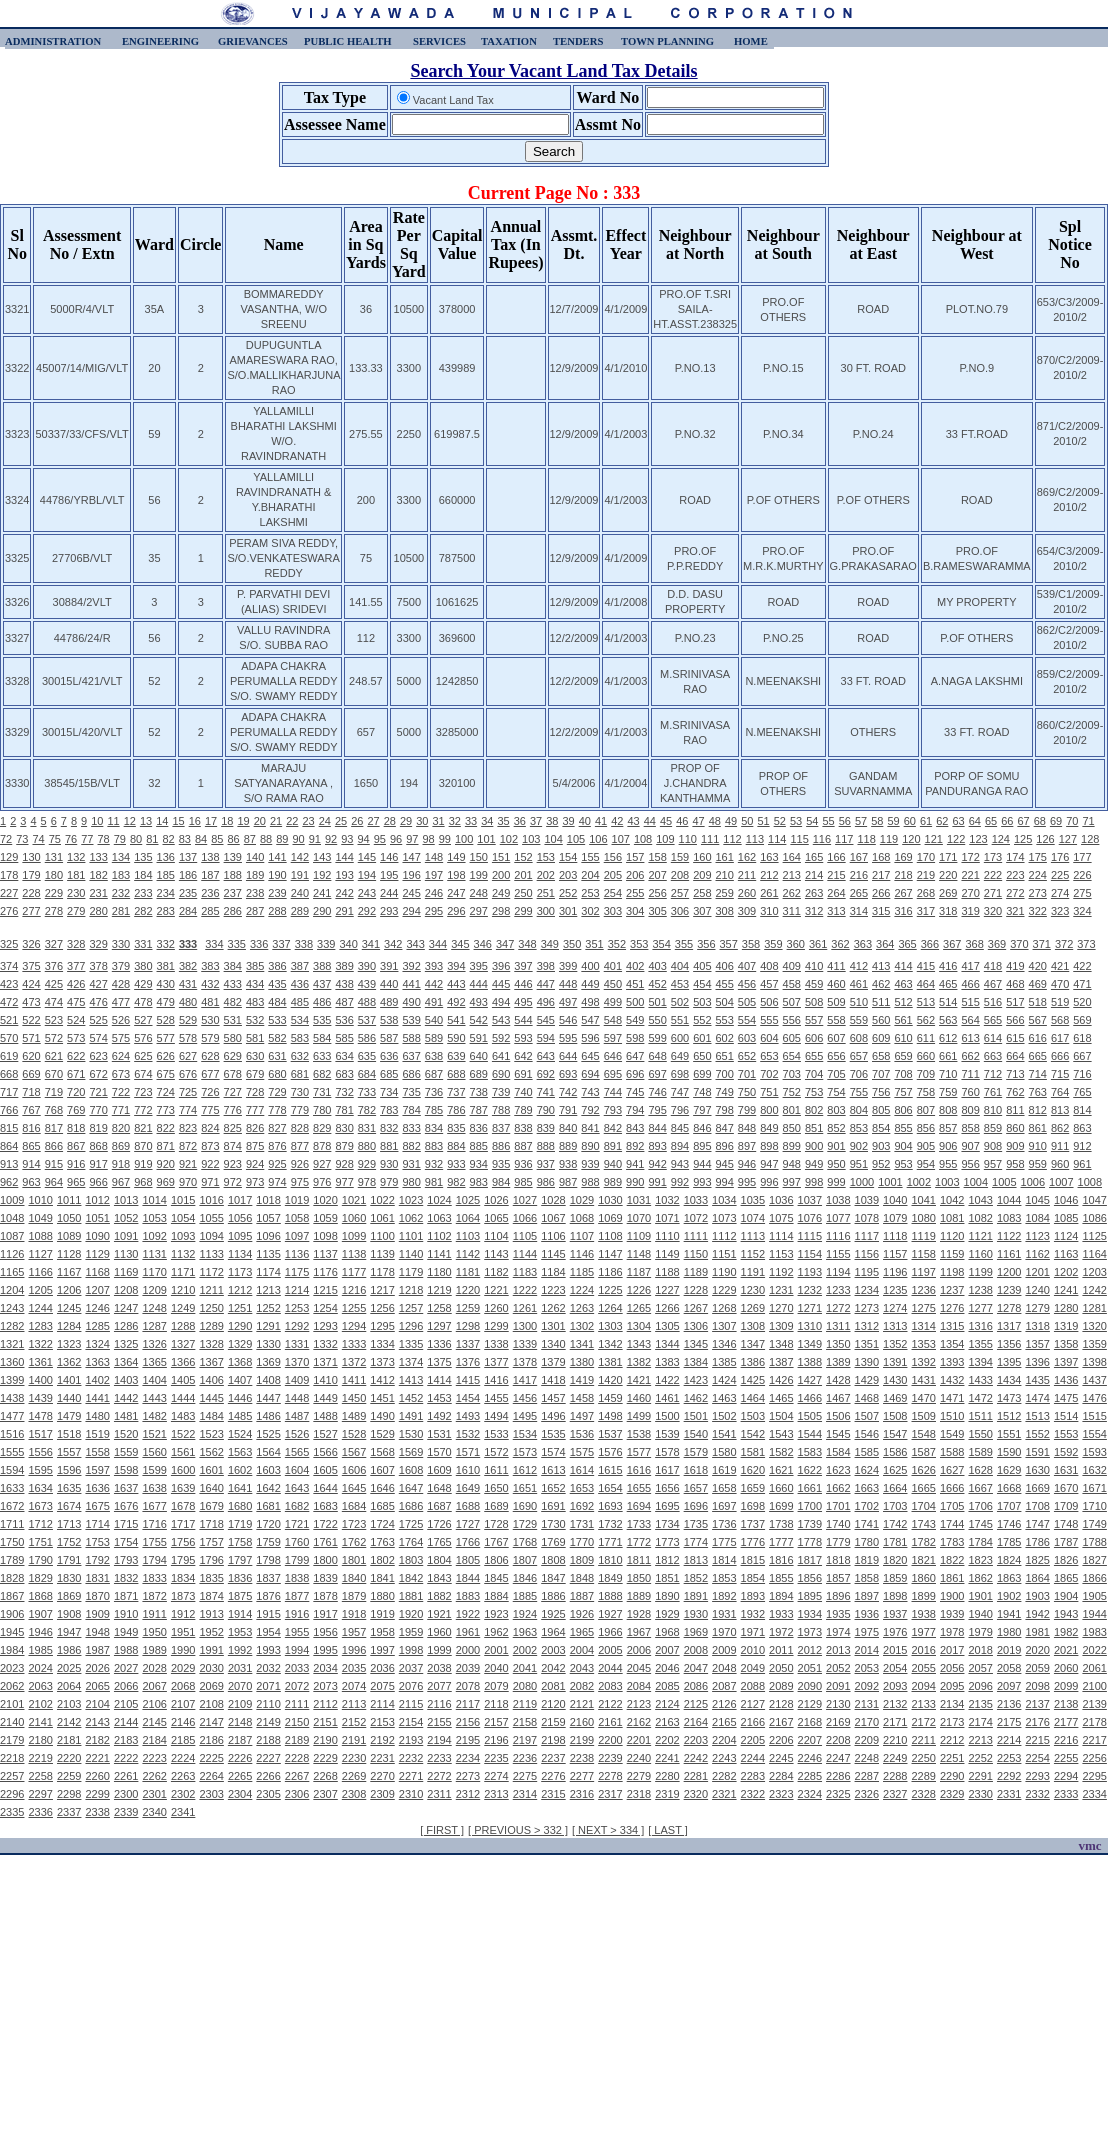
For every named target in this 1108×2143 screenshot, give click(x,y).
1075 (781, 1218)
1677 (154, 1506)
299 (523, 911)
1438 (12, 1398)
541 (456, 1020)
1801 (354, 1560)
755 (859, 1092)
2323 (781, 1794)
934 (479, 1164)
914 (31, 1164)
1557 (69, 1452)
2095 (952, 1686)
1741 (867, 1524)
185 (166, 875)
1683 (325, 1506)
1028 (553, 1200)
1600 (183, 1470)
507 (792, 1002)
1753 (97, 1542)
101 (486, 839)
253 (590, 893)
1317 (1009, 1326)
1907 (40, 1614)
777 (255, 1110)
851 (814, 1128)
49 (731, 821)
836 (479, 1128)
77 (87, 839)
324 (1082, 911)
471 (1082, 984)
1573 (525, 1452)
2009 (724, 1650)
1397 (1066, 1362)
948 (792, 1164)
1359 (1094, 1344)
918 (121, 1164)
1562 (211, 1452)
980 (411, 1182)
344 (438, 944)
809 (970, 1110)
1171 (183, 1272)
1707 (1009, 1506)
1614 (582, 1470)
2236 (525, 1758)
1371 (325, 1362)
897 (747, 1146)
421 (1060, 966)
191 (300, 875)
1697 (724, 1506)
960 (1060, 1164)
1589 (980, 1452)
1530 (411, 1434)
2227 (268, 1758)
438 (344, 984)
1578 (667, 1452)
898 (769, 1146)
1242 (1094, 1290)
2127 (753, 1704)
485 (300, 1002)
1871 (126, 1596)
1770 (582, 1542)
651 (725, 1056)
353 (639, 944)
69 (1056, 821)
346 (483, 944)
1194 (838, 1272)
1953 (240, 1632)
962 (9, 1182)
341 (371, 944)
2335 (12, 1812)
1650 (496, 1488)
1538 (639, 1434)
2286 (838, 1776)
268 (926, 893)
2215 (1037, 1740)
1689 (496, 1506)
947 (769, 1164)
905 (926, 1146)
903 (881, 1146)
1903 (1037, 1596)
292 (367, 911)
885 (479, 1146)
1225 (610, 1290)
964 (54, 1182)
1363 (97, 1362)
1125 (1094, 1236)
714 (1038, 1074)
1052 (126, 1218)
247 (456, 893)
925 (277, 1164)
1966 (610, 1632)
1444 (183, 1398)
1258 (439, 1308)
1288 (183, 1326)
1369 (268, 1362)
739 (501, 1092)
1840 (354, 1578)
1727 (468, 1524)
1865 (1066, 1578)
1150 (696, 1254)
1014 (154, 1200)
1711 (12, 1524)
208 (680, 875)
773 (166, 1110)
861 (1038, 1128)
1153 (781, 1254)
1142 (468, 1254)
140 (255, 857)
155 (590, 857)
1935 (838, 1614)
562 (926, 1020)
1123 (1037, 1236)
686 (411, 1074)
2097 (1009, 1686)
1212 (240, 1290)
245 (411, 893)
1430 (895, 1380)
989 (613, 1182)
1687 (439, 1506)
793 (613, 1110)
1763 (382, 1542)
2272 (439, 1776)
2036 (382, 1668)
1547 (895, 1434)
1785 (1009, 1542)
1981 (1037, 1632)
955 (948, 1164)
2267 (297, 1776)
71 (1088, 821)
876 (277, 1146)
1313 (895, 1326)
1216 (354, 1290)
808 (948, 1110)
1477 (12, 1416)
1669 (1037, 1488)
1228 (696, 1290)
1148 (639, 1254)
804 (859, 1110)
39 (568, 821)
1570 (439, 1452)
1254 (325, 1308)
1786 (1037, 1542)
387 (300, 966)
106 (598, 839)
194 (367, 875)
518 (1038, 1002)
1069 (610, 1218)
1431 (924, 1380)
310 (769, 911)
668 (9, 1074)
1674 (69, 1506)
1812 (667, 1560)
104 (553, 839)
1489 (354, 1416)
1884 (496, 1596)
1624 (867, 1470)
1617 (667, 1470)
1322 (40, 1344)
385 (255, 966)
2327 (895, 1794)
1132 (183, 1254)
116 (822, 839)
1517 (40, 1434)
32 (455, 821)
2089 (781, 1686)
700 (725, 1074)
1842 (411, 1578)
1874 (211, 1596)
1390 (867, 1362)
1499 (639, 1416)
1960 (439, 1632)
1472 (980, 1398)
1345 (696, 1344)
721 (98, 1092)
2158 (525, 1722)
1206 (69, 1290)
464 (926, 984)
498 (590, 1002)
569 (1082, 1020)
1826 (1066, 1560)
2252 (980, 1758)
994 (725, 1182)
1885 (525, 1596)
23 (308, 821)
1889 (639, 1596)
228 (31, 893)
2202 (667, 1740)
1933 (781, 1614)
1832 (126, 1578)
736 (434, 1092)
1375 (439, 1362)
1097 (297, 1236)
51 (763, 821)
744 (613, 1092)
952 (881, 1164)
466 (970, 984)
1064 (468, 1218)
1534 (525, 1434)
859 (993, 1128)
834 (434, 1128)
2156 (468, 1722)
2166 (753, 1722)
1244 (40, 1308)
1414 (439, 1380)
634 (344, 1056)
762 (1015, 1092)
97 (412, 839)
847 (725, 1128)
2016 (924, 1650)
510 (859, 1002)
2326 (867, 1794)
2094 (924, 1686)
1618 (696, 1470)
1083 (1009, 1218)
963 (31, 1182)
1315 (952, 1326)
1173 (240, 1272)
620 (31, 1056)
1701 (838, 1506)
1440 (69, 1398)
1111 (696, 1236)
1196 (895, 1272)
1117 (867, 1236)
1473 (1009, 1398)
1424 (724, 1380)
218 (903, 875)
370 (1019, 944)
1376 (468, 1362)
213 (792, 875)
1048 (12, 1218)
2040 (496, 1668)
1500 (667, 1416)
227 (9, 893)
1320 (1094, 1326)
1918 (354, 1614)
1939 (952, 1614)
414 (903, 966)
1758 (240, 1542)
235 (188, 893)
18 (227, 821)
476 (98, 1002)
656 (836, 1056)
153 (546, 857)
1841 (382, 1578)
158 (657, 857)
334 (214, 944)
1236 (924, 1290)
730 (300, 1092)
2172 (924, 1722)
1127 (40, 1254)
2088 (753, 1686)
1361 (40, 1362)
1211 (211, 1290)
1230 (753, 1290)
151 (501, 857)
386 (277, 966)
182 (98, 875)
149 (456, 857)
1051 (97, 1218)
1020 (325, 1200)
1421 (639, 1380)
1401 (69, 1380)
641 (501, 1056)
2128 (781, 1704)
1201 (1037, 1272)
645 (590, 1056)
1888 (610, 1596)
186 (188, 875)
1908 (69, 1614)
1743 (924, 1524)
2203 (696, 1740)
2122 (610, 1704)
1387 (781, 1362)
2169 (838, 1722)
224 (1038, 875)
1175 (297, 1272)
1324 (97, 1344)
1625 (895, 1470)
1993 (268, 1650)
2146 (183, 1722)
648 (657, 1056)
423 (9, 984)
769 (76, 1110)
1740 (838, 1524)
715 (1060, 1074)
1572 (496, 1452)
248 (479, 893)
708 (903, 1074)
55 (828, 821)
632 (300, 1056)
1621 (781, 1470)
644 (568, 1056)
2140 (12, 1722)
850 (792, 1128)
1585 (867, 1452)
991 (657, 1182)
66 (1007, 821)
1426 (781, 1380)
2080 (525, 1686)
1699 (781, 1506)
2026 (97, 1668)
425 (54, 984)
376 (54, 966)
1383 (667, 1362)
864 (9, 1146)
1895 (810, 1596)
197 (434, 875)
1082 (980, 1218)
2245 (781, 1758)
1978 (952, 1632)
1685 (382, 1506)
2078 (468, 1686)
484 (277, 1002)
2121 (582, 1704)
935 (501, 1164)
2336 (40, 1812)
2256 (1094, 1758)
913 (9, 1164)
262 (792, 893)
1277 (980, 1308)
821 (143, 1128)
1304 (639, 1326)
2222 (126, 1758)
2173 (952, 1722)
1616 (639, 1470)
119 (889, 839)
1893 (753, 1596)
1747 (1037, 1524)
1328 (211, 1344)
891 (613, 1146)
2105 (126, 1704)
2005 (610, 1650)
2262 (154, 1776)
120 (911, 839)
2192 (382, 1740)
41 (601, 821)
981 (434, 1182)
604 (769, 1038)
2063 (40, 1686)
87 (250, 839)
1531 (439, 1434)
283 (166, 911)
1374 (411, 1362)
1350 (838, 1344)
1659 (753, 1488)
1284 (69, 1326)
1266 (667, 1308)
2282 (724, 1776)
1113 (753, 1236)
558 (836, 1020)
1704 (924, 1506)
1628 (980, 1470)
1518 (69, 1434)
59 (893, 821)
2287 (867, 1776)
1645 (354, 1488)
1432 (952, 1380)
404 (680, 966)
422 (1082, 966)
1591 (1037, 1452)
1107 (582, 1236)
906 (948, 1146)
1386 (753, 1362)
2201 (639, 1740)
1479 (69, 1416)
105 (576, 839)
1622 (810, 1470)
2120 (553, 1704)
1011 (69, 1200)
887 (523, 1146)
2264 (211, 1776)
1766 (468, 1542)
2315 (553, 1794)
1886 (553, 1596)
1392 (924, 1362)
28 (390, 821)
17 (211, 821)
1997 (382, 1650)
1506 (838, 1416)
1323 (69, 1344)
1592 (1066, 1452)
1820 (895, 1560)
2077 (439, 1686)
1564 (268, 1452)
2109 (240, 1704)
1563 (240, 1452)
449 (590, 984)
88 (266, 839)
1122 (1009, 1236)
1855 (781, 1578)
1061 (382, 1218)
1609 (439, 1470)
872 (188, 1146)
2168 (810, 1722)
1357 (1037, 1344)
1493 (468, 1416)
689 (479, 1074)
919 (143, 1164)
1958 (382, 1632)
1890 (667, 1596)
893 (657, 1146)
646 (613, 1056)
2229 (325, 1758)
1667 (980, 1488)
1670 (1066, 1488)
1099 (354, 1236)
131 (54, 857)
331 (143, 944)
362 (840, 944)
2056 (952, 1668)
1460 (639, 1398)
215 (836, 875)
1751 (40, 1542)
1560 (154, 1452)
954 (926, 1164)
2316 (582, 1794)
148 (434, 857)
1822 (952, 1560)
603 (747, 1038)
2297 (40, 1794)
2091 (838, 1686)
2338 (97, 1812)
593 (523, 1038)
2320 (696, 1794)
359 (773, 944)
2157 (496, 1722)
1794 (154, 1560)
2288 (895, 1776)
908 (993, 1146)
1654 (610, 1488)
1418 (553, 1380)
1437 (1094, 1380)
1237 (952, 1290)
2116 (439, 1704)
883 (434, 1146)
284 (188, 911)
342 (393, 944)
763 (1038, 1092)
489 (389, 1002)
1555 (12, 1452)
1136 (297, 1254)
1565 (297, 1452)
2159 (553, 1722)
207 (657, 875)
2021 (1066, 1650)
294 (411, 911)
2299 (97, 1794)
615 (1015, 1038)
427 (98, 984)
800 (769, 1110)
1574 (553, 1452)
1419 (582, 1380)
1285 (97, 1326)
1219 (439, 1290)
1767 (496, 1542)
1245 (69, 1308)
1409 (297, 1380)
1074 (753, 1218)
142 (300, 857)
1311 (838, 1326)
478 (143, 1002)
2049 (753, 1668)
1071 (667, 1218)
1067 (553, 1218)
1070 (639, 1218)
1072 (696, 1218)
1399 (12, 1380)
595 (568, 1038)
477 (121, 1002)
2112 (325, 1704)
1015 (183, 1200)
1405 (183, 1380)
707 (881, 1074)
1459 (610, 1398)
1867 (12, 1596)
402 (635, 966)
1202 (1066, 1272)
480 (188, 1002)
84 (201, 839)
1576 (610, 1452)
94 (364, 839)
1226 (639, 1290)
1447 (268, 1398)
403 (657, 966)
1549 (952, 1434)
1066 (525, 1218)
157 (635, 857)
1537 (610, 1434)
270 (970, 893)
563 (948, 1020)
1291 (268, 1326)
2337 (69, 1812)
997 (792, 1182)
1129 (97, 1254)
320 (993, 911)
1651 (525, 1488)
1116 (838, 1236)
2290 (952, 1776)
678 (233, 1074)
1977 (924, 1632)
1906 (12, 1614)
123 (978, 839)
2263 (183, 1776)
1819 (867, 1560)
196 (411, 875)
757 (903, 1092)
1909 (97, 1614)
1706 (980, 1506)
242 (344, 893)
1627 (952, 1470)
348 (527, 944)
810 (993, 1110)
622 (76, 1056)
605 (792, 1038)
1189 (696, 1272)
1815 (753, 1560)
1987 (97, 1650)
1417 (525, 1380)
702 (769, 1074)
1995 (325, 1650)
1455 (496, 1398)
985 (523, 1182)
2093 (895, 1686)
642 (523, 1056)
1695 (667, 1506)
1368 (240, 1362)
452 (657, 984)
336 (259, 944)
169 (903, 857)
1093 (183, 1236)
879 (344, 1146)
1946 (40, 1632)
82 (169, 839)
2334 (1094, 1794)
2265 (240, 1776)
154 (568, 857)
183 (121, 875)
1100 (382, 1236)
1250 (211, 1308)
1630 (1037, 1470)
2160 (582, 1722)
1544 (810, 1434)
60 (910, 821)
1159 (952, 1254)
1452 (411, 1398)
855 (903, 1128)
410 (814, 966)
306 (680, 911)
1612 (525, 1470)
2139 (1094, 1704)
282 (143, 911)
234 (166, 893)
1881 (411, 1596)
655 (814, 1056)
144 (344, 857)
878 (322, 1146)
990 (635, 1182)
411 (836, 966)
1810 (610, 1560)
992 (680, 1182)
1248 (154, 1308)
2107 (183, 1704)
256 (657, 893)
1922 (468, 1614)
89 (282, 839)
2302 (183, 1794)
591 (479, 1038)
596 (590, 1038)
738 (479, 1092)
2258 (40, 1776)
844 (657, 1128)
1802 (382, 1560)
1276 (952, 1308)
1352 (895, 1344)
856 (926, 1128)
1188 (667, 1272)
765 (1082, 1092)
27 (373, 821)
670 (54, 1074)
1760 (297, 1542)
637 (411, 1056)
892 (635, 1146)
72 (6, 839)
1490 (382, 1416)
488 (367, 1002)
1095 (240, 1236)
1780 (867, 1542)
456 (747, 984)
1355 (980, 1344)
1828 (12, 1578)
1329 (240, 1344)
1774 (696, 1542)
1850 (639, 1578)
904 (903, 1146)
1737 (753, 1524)
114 (777, 839)
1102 (439, 1236)
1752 (69, 1542)
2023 (12, 1668)
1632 (1094, 1470)
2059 (1037, 1668)
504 (725, 1002)
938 (568, 1164)
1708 (1037, 1506)
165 (814, 857)
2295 (1094, 1776)
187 (210, 875)
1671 (1094, 1488)
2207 (810, 1740)
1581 (753, 1452)
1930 (696, 1614)
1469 (895, 1398)
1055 (211, 1218)
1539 (667, 1434)
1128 (69, 1254)
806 (903, 1110)
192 (322, 875)
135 (143, 857)
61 (926, 821)
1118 (895, 1236)
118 (866, 839)
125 (1023, 839)
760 (970, 1092)
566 (1015, 1020)
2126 (724, 1704)
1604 (297, 1470)
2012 (810, 1650)
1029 (582, 1200)
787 (479, 1110)
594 (546, 1038)
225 (1060, 875)
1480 (97, 1416)
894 (680, 1146)
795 (657, 1110)
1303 (610, 1326)
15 (178, 821)
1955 (297, 1632)
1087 (12, 1236)
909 (1015, 1146)
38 (552, 821)
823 (188, 1128)
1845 (496, 1578)
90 (299, 839)
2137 (1037, 1704)
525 (98, 1020)
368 (974, 944)
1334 (382, 1344)
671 (76, 1074)
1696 (696, 1506)
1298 (468, 1326)
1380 (582, 1362)
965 (76, 1182)
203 (568, 875)
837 (501, 1128)
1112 (724, 1236)
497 (568, 1002)
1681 (268, 1506)
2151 (325, 1722)
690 (501, 1074)
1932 (753, 1614)
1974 (838, 1632)
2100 (1094, 1686)
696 (635, 1074)
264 (836, 893)
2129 (810, 1704)
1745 (980, 1524)
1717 (183, 1524)
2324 (810, 1794)
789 (523, 1110)
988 (590, 1182)
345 (460, 944)
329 (98, 944)
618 (1082, 1038)
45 (666, 821)
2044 (610, 1668)
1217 (382, 1290)
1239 (1009, 1290)
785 (434, 1110)
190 (277, 875)
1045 (1037, 1200)
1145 (553, 1254)
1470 (924, 1398)
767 (31, 1110)
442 (434, 984)
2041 (525, 1668)
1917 (325, 1614)
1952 (211, 1632)
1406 (211, 1380)
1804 (439, 1560)
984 (501, 1182)
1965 (582, 1632)
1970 (724, 1632)
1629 (1009, 1470)
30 (422, 821)
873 (210, 1146)
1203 (1094, 1272)
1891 (696, 1596)
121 (934, 839)
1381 (610, 1362)
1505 (810, 1416)
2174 (980, 1722)
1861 (952, 1578)
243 (367, 893)
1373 (382, 1362)
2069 (211, 1686)
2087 (724, 1686)
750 (747, 1092)
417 (970, 966)
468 (1015, 984)
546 (568, 1020)
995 (747, 1182)
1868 (40, 1596)
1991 (211, 1650)
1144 (525, 1254)
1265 (639, 1308)
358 (751, 944)
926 (300, 1164)
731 (322, 1092)
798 (725, 1110)
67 (1023, 821)
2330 (980, 1794)
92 (331, 839)
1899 (924, 1596)
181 (76, 875)
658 (881, 1056)
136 (166, 857)
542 (479, 1020)
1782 (924, 1542)
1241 (1066, 1290)
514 (948, 1002)
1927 (610, 1614)
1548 (924, 1434)
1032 (667, 1200)
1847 (553, 1578)
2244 (753, 1758)
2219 (40, 1758)
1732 (610, 1524)
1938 (924, 1614)
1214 (297, 1290)
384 (233, 966)
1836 (240, 1578)
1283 (40, 1326)
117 (844, 839)
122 (956, 839)
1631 (1066, 1470)
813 (1060, 1110)
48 (715, 821)
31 (438, 821)
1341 (582, 1344)
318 (948, 911)
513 (926, 1002)
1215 (325, 1290)
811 (1015, 1110)
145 (367, 857)
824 (210, 1128)
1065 (496, 1218)
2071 (268, 1686)
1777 (781, 1542)
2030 (211, 1668)
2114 (382, 1704)
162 (747, 857)
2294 (1066, 1776)
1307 (724, 1326)
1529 (382, 1434)
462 (881, 984)
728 (255, 1092)
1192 (781, 1272)
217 (881, 875)
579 (210, 1038)
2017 (952, 1650)
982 (456, 1182)
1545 (838, 1434)
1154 (810, 1254)
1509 (924, 1416)
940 (613, 1164)
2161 (610, 1722)
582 (277, 1038)
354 (661, 944)
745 (635, 1092)
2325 (838, 1794)
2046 (667, 1668)
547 (590, 1020)
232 (121, 893)
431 (188, 984)
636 (389, 1056)
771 (121, 1110)
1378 (525, 1362)
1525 (268, 1434)
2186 (211, 1740)
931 (411, 1164)
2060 (1066, 1668)
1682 (297, 1506)
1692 (582, 1506)
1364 (126, 1362)
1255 (354, 1308)
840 (568, 1128)
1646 (382, 1488)
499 (613, 1002)
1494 (496, 1416)
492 (456, 1002)
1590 (1009, 1452)
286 (233, 911)
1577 (639, 1452)
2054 (895, 1668)
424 (31, 984)
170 (926, 857)
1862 (980, 1578)
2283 (753, 1776)
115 (799, 839)
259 (725, 893)
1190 (724, 1272)
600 (680, 1038)
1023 (411, 1200)
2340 (154, 1812)
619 (9, 1056)
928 (344, 1164)
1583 (810, 1452)
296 (456, 911)
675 (166, 1074)
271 (993, 893)
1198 (952, 1272)
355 (684, 944)
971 (210, 1182)
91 (315, 839)
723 (143, 1092)
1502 (724, 1416)
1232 (810, 1290)
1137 (325, 1254)
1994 (297, 1650)
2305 (268, 1794)
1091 (126, 1236)
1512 (1009, 1416)
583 (300, 1038)
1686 (411, 1506)
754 (836, 1092)
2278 (610, 1776)
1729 (525, 1524)
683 (344, 1074)
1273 (867, 1308)
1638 (154, 1488)
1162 (1037, 1254)
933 (456, 1164)
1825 (1037, 1560)
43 (633, 821)
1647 (411, 1488)
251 (546, 893)
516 (993, 1002)
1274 (895, 1308)
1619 (724, 1470)
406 (725, 966)
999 (836, 1182)
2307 (325, 1794)
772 (143, 1110)
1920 (411, 1614)
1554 (1094, 1434)
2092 (867, 1686)
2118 (496, 1704)
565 (993, 1020)
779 (300, 1110)
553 (725, 1020)
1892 (724, 1596)
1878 (325, 1596)
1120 (952, 1236)
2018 (980, 1650)
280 (98, 911)
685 (389, 1074)
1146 (582, 1254)
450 (613, 984)
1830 (69, 1578)
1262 (553, 1308)
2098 (1037, 1686)
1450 (354, 1398)
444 (479, 984)
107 (621, 839)
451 (635, 984)
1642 (268, 1488)
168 (881, 857)
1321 (12, 1344)
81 (152, 839)
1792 (97, 1560)
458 (792, 984)
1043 (980, 1200)
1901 (980, 1596)
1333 (354, 1344)
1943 (1066, 1614)
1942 (1037, 1614)
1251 (240, 1308)
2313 (496, 1794)
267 (903, 893)
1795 (183, 1560)
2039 (468, 1668)
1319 (1066, 1326)
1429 (867, 1380)
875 (255, 1146)
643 (546, 1056)
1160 (980, 1254)
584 (322, 1038)
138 (210, 857)
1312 (867, 1326)
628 (210, 1056)
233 (143, 893)
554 (747, 1020)
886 (501, 1146)
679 (255, 1074)
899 (792, 1146)
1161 (1009, 1254)
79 (120, 839)
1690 (525, 1506)
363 (863, 944)
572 (54, 1038)
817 (54, 1128)
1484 (211, 1416)
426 (76, 984)
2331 (1009, 1794)
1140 (411, 1254)
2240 (639, 1758)
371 (1042, 944)
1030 (610, 1200)
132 (76, 857)
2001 (496, 1650)
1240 (1037, 1290)
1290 (240, 1326)
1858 (867, 1578)
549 (635, 1020)
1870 (97, 1596)
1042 (952, 1200)
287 (255, 911)
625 (143, 1056)
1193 (810, 1272)
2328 (924, 1794)
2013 (838, 1650)
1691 (553, 1506)
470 (1060, 984)
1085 (1066, 1218)
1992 (240, 1650)
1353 (924, 1344)
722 (121, 1092)
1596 (69, 1470)
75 (55, 839)
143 (322, 857)
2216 (1066, 1740)
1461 (667, 1398)
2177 (1066, 1722)
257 (680, 893)
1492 (439, 1416)
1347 (753, 1344)
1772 (639, 1542)
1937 (895, 1614)
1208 (126, 1290)
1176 (325, 1272)
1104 (496, 1236)
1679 (211, 1506)
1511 (980, 1416)
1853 (724, 1578)
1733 (639, 1524)
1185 (582, 1272)
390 (367, 966)
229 (54, 893)
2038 (439, 1668)
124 (1001, 839)
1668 (1009, 1488)
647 (635, 1056)
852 (836, 1128)
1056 (240, 1218)
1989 (154, 1650)
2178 (1094, 1722)
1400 (40, 1380)
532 (255, 1020)
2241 (667, 1758)
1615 (610, 1470)
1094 (211, 1236)
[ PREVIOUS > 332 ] (518, 1830)
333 (188, 944)
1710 (1094, 1506)
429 (143, 984)
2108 (211, 1704)
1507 (867, 1416)
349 (550, 944)
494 (501, 1002)
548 (613, 1020)
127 (1068, 839)
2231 (382, 1758)
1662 (838, 1488)
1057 (268, 1218)
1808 (553, 1560)
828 (300, 1128)
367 (952, 944)
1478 (40, 1416)
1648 (439, 1488)
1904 (1066, 1596)
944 (702, 1164)
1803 (411, 1560)
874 (233, 1146)
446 (523, 984)
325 (9, 944)
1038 (838, 1200)
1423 (696, 1380)
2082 (582, 1686)
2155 (439, 1722)
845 (680, 1128)
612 (948, 1038)
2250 (924, 1758)
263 (814, 893)
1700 (810, 1506)
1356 (1009, 1344)
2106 (154, 1704)
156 (613, 857)
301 (568, 911)
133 (98, 857)
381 (166, 966)
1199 (980, 1272)
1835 (211, 1578)
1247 (126, 1308)
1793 (126, 1560)
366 (930, 944)
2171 (895, 1722)
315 (881, 911)
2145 (154, 1722)
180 (54, 875)
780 (322, 1110)
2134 (952, 1704)
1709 (1066, 1506)
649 (680, 1056)
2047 (696, 1668)
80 (136, 839)
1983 (1094, 1632)
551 (680, 1020)
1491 (411, 1416)
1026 (496, 1200)
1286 (126, 1326)
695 (613, 1074)
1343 (639, 1344)
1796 (211, 1560)
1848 (582, 1578)
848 (747, 1128)
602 (725, 1038)
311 (792, 911)
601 (702, 1038)
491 (434, 1002)
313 (836, 911)
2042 (553, 1668)
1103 (468, 1236)
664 (1015, 1056)
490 (411, 1002)
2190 (325, 1740)
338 (304, 944)
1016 (211, 1200)
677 (210, 1074)
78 (104, 839)
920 (166, 1164)
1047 (1094, 1200)
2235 (496, 1758)
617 (1060, 1038)
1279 (1037, 1308)
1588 (952, 1452)
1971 (753, 1632)
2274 (496, 1776)
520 (1082, 1002)
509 (836, 1002)
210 (725, 875)
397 (523, 966)
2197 (525, 1740)
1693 (610, 1506)
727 (233, 1092)
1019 (297, 1200)
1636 (97, 1488)
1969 (696, 1632)
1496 (553, 1416)
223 (1015, 875)
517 (1015, 1002)
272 (1015, 893)
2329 (952, 1794)
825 (233, 1128)
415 (926, 966)
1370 (297, 1362)
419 (1015, 966)
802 (814, 1110)
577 (166, 1038)
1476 (1094, 1398)
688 (456, 1074)
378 (98, 966)
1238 (980, 1290)
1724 (382, 1524)
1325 (126, 1344)
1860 (924, 1578)
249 (501, 893)
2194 (439, 1740)
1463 (724, 1398)
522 (31, 1020)
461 (859, 984)
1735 (696, 1524)
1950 (154, 1632)
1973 (810, 1632)
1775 (724, 1542)
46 (682, 821)
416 (948, 966)
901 (836, 1146)
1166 (40, 1272)
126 (1045, 839)
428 (121, 984)
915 (54, 1164)
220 (948, 875)
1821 (924, 1560)
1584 (838, 1452)
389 (344, 966)
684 (367, 1074)
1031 (639, 1200)
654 (792, 1056)
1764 (411, 1542)
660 (926, 1056)
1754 (126, 1542)
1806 (496, 1560)
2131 (867, 1704)
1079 (895, 1218)
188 (233, 875)
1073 (724, 1218)
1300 (525, 1326)
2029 (183, 1668)
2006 (639, 1650)
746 (657, 1092)
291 (344, 911)
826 (255, 1128)
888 (546, 1146)
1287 (154, 1326)
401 (613, 966)
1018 (268, 1200)
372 (1064, 944)
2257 (12, 1776)
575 (121, 1038)
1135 (268, 1254)
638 (434, 1056)
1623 (838, 1470)
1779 (838, 1542)
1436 (1066, 1380)
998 (814, 1182)
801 (792, 1110)
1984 (12, 1650)
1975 (867, 1632)
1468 (867, 1398)
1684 (354, 1506)
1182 (496, 1272)
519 (1060, 1002)
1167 (69, 1272)
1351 (867, 1344)
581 (255, 1038)
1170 (154, 1272)
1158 (924, 1254)
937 (546, 1164)
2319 (667, 1794)
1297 (439, 1326)
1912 (183, 1614)
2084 (639, 1686)
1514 (1066, 1416)
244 (389, 893)
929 (367, 1164)
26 (357, 821)
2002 (525, 1650)
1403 (126, 1380)
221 (970, 875)
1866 (1094, 1578)
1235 (895, 1290)
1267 (696, 1308)
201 (523, 875)
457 (769, 984)
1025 (468, 1200)
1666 (952, 1488)
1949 (126, 1632)
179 (31, 875)
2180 (40, 1740)
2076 (411, 1686)
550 (657, 1020)
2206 (781, 1740)
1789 (12, 1560)
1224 (582, 1290)
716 (1082, 1074)
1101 (411, 1236)
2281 (696, 1776)
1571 (468, 1452)
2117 (468, 1704)
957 (993, 1164)
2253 (1009, 1758)
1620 (753, 1470)
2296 (12, 1794)
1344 (667, 1344)
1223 (553, 1290)
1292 (297, 1326)
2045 (639, 1668)
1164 (1094, 1254)
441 (411, 984)
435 (277, 984)
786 (456, 1110)
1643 (297, 1488)
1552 (1037, 1434)
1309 (781, 1326)
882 (411, 1146)
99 (445, 839)
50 (747, 821)
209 (702, 875)
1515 (1094, 1416)
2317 (610, 1794)
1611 (496, 1470)
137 (188, 857)
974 (277, 1182)
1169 (126, 1272)
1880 (382, 1596)
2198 (553, 1740)
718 (31, 1092)
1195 (867, 1272)
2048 (724, 1668)
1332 (325, 1344)
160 (702, 857)
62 (942, 821)
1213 (268, 1290)
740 (523, 1092)
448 (568, 984)
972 (233, 1182)
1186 (610, 1272)
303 (613, 911)
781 (344, 1110)
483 (255, 1002)
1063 (439, 1218)
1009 (12, 1200)
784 (411, 1110)
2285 (810, 1776)
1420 (610, 1380)
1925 (553, 1614)
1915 (268, 1614)
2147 (211, 1722)
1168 (97, 1272)
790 (546, 1110)
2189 (297, 1740)
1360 (12, 1362)
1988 (126, 1650)
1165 (12, 1272)
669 (31, 1074)
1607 (382, 1470)
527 (143, 1020)
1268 (724, 1308)
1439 (40, 1398)
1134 (240, 1254)
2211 (924, 1740)
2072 (297, 1686)
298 (501, 911)
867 (76, 1146)
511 (881, 1002)
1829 (40, 1578)
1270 (781, 1308)
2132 (895, 1704)
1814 (724, 1560)
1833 (154, 1578)
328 (76, 944)
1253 (297, 1308)
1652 (553, 1488)
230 (76, 893)
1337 (468, 1344)
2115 (411, 1704)
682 (322, 1074)
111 (710, 839)
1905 (1094, 1596)
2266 (268, 1776)
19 (243, 821)
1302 (582, 1326)
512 (903, 1002)
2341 (183, 1812)
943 (680, 1164)
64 (975, 821)
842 (613, 1128)
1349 (810, 1344)
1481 (126, 1416)
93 (347, 839)
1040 (895, 1200)
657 (859, 1056)
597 (613, 1038)
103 (531, 839)
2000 (468, 1650)
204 (590, 875)
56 (845, 821)
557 (814, 1020)
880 (367, 1146)
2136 (1009, 1704)
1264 (610, 1308)
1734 (667, 1524)
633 (322, 1056)
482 (233, 1002)
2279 (639, 1776)
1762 (354, 1542)
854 (881, 1128)
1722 (325, 1524)
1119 (924, 1236)
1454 (468, 1398)
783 (389, 1110)
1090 (97, 1236)
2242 (696, 1758)
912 (1082, 1146)
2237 (553, 1758)
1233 (838, 1290)
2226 (240, 1758)
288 (277, 911)
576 (143, 1038)
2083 (610, 1686)
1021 (354, 1200)
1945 (12, 1632)
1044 (1009, 1200)
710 (948, 1074)
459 (814, 984)
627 (188, 1056)
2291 (980, 1776)
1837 (268, 1578)
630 (255, 1056)
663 (993, 1056)
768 (54, 1110)
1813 (696, 1560)
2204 (724, 1740)
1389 (838, 1362)
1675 (97, 1506)
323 (1060, 911)
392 (411, 966)
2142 (69, 1722)
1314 (924, 1326)
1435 (1037, 1380)
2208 (838, 1740)
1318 (1037, 1326)
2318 (639, 1794)
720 (76, 1092)
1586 (895, 1452)
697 (657, 1074)
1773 (667, 1542)
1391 (895, 1362)
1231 (781, 1290)
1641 (240, 1488)
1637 (126, 1488)
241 (322, 893)
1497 (582, 1416)
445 (501, 984)
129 (9, 857)
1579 (696, 1452)
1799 (297, 1560)
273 (1038, 893)
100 (464, 839)
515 (970, 1002)
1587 (924, 1452)
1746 (1009, 1524)
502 (680, 1002)
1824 (1009, 1560)
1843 (439, 1578)
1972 (781, 1632)
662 (970, 1056)
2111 (297, 1704)
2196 (496, 1740)
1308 (753, 1326)
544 (523, 1020)
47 (698, 821)
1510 (952, 1416)
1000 (862, 1182)
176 (1060, 857)
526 (121, 1020)
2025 (69, 1668)
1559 (126, 1452)
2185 (183, 1740)
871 (166, 1146)
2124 (667, 1704)
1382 (639, 1362)
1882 (439, 1596)
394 (456, 966)
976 (322, 1182)
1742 (895, 1524)
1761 (325, 1542)
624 (121, 1056)
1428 (838, 1380)
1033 (696, 1200)
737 (456, 1092)
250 (523, 893)
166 (836, 857)
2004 (582, 1650)
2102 (40, 1704)
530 (210, 1020)
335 (237, 944)
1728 (496, 1524)
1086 (1094, 1218)
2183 (126, 1740)
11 (113, 821)
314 (859, 911)
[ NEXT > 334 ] (608, 1830)
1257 (411, 1308)
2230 (354, 1758)
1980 (1009, 1632)
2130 (838, 1704)
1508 (895, 1416)
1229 (724, 1290)
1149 (667, 1254)
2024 (40, 1668)
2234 (468, 1758)
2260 (97, 1776)
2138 (1066, 1704)
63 (958, 821)
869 (121, 1146)
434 (255, 984)
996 (769, 1182)
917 (98, 1164)
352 (617, 944)
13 (146, 821)
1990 (183, 1650)
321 (1015, 911)
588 (411, 1038)
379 (121, 966)
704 (814, 1074)
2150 (297, 1722)
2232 (411, 1758)
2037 (411, 1668)
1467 (838, 1398)
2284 (781, 1776)
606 (814, 1038)
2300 (126, 1794)
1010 (40, 1200)
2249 (895, 1758)
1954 (268, 1632)
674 (143, 1074)
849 (769, 1128)
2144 (126, 1722)
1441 (97, 1398)
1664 (895, 1488)
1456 (525, 1398)
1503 (753, 1416)
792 (590, 1110)
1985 (40, 1650)
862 (1060, 1128)
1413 (411, 1380)
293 (389, 911)
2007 (667, 1650)
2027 (126, 1668)
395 (479, 966)
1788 (1094, 1542)
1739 (810, 1524)
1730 (553, 1524)
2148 (240, 1722)
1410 (325, 1380)
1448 (297, 1398)
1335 (411, 1344)
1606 (354, 1470)
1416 (496, 1380)
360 (796, 944)
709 (926, 1074)
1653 (582, 1488)
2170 (867, 1722)
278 (54, 911)
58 (877, 821)
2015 (895, 1650)
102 (509, 839)
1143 (496, 1254)
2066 (126, 1686)
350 (572, 944)
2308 (354, 1794)
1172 (211, 1272)
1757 (211, 1542)
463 (903, 984)
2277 (582, 1776)
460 (836, 984)
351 (594, 944)
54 (812, 821)
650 (702, 1056)
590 (456, 1038)
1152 (753, 1254)
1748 (1066, 1524)
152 (523, 857)
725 (188, 1092)
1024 (439, 1200)
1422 (667, 1380)
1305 (667, 1326)
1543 (781, 1434)
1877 (297, 1596)
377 (76, 966)
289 (300, 911)
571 (31, 1038)
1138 (354, 1254)
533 (277, 1020)
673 (121, 1074)
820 (121, 1128)
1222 (525, 1290)
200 (501, 875)
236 (210, 893)
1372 (354, 1362)
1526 (297, 1434)
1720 (268, 1524)
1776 (753, 1542)
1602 (240, 1470)
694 (590, 1074)
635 (367, 1056)
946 (747, 1164)
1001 (890, 1182)
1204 (12, 1290)
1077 (838, 1218)
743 (590, 1092)
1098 (325, 1236)
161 (725, 857)
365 (907, 944)
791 (568, 1110)
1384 (696, 1362)
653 (769, 1056)
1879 (354, 1596)
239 (277, 893)
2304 (240, 1794)
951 (859, 1164)
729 (277, 1092)
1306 (696, 1326)
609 (881, 1038)
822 (166, 1128)
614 (993, 1038)
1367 (211, 1362)
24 (325, 821)
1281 (1094, 1308)
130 (31, 857)
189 (255, 875)
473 (31, 1002)
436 (300, 984)
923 (233, 1164)
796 (680, 1110)
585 (344, 1038)
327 (54, 944)
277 (31, 911)
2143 (97, 1722)
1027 (525, 1200)
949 (814, 1164)
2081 (553, 1686)
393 (434, 966)
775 (210, 1110)
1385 (724, 1362)
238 (255, 893)
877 (300, 1146)
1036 (781, 1200)
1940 (980, 1614)
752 (792, 1092)
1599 (154, 1470)
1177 (354, 1272)
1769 (553, 1542)
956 (970, 1164)
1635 (69, 1488)
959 (1038, 1164)
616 (1038, 1038)
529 (188, 1020)
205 (613, 875)
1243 (12, 1308)
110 (688, 839)
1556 (40, 1452)
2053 (867, 1668)
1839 (325, 1578)
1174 (268, 1272)
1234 (867, 1290)
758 (926, 1092)
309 (747, 911)
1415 (468, 1380)
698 (680, 1074)
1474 (1037, 1398)
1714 (97, 1524)
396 (501, 966)
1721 (297, 1524)
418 (993, 966)
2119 (525, 1704)
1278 (1009, 1308)
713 (1015, 1074)
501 (657, 1002)
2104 (97, 1704)
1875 (240, 1596)
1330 (268, 1344)
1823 (980, 1560)
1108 (610, 1236)
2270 (382, 1776)
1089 (69, 1236)
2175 (1009, 1722)
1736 (724, 1524)
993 (702, 1182)
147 (411, 857)
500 (635, 1002)
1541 (724, 1434)
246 (434, 893)
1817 (810, 1560)
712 (993, 1074)
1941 (1009, 1614)
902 (859, 1146)
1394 (980, 1362)
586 (367, 1038)
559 (859, 1020)
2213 (980, 1740)
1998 (411, 1650)
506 (769, 1002)
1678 (183, 1506)
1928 (639, 1614)
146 (389, 857)
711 (970, 1074)
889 (568, 1146)
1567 (354, 1452)
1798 (268, 1560)
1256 (382, 1308)
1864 (1037, 1578)
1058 (297, 1218)
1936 (867, 1614)
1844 (468, 1578)
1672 (12, 1506)
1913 (211, 1614)
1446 (240, 1398)
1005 (1004, 1182)
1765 (439, 1542)
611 (926, 1038)
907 (970, 1146)
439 (367, 984)
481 (210, 1002)
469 (1038, 984)
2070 (240, 1686)
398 (546, 966)
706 (859, 1074)
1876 (268, 1596)
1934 (810, 1614)
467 (993, 984)
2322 (753, 1794)
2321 (724, 1794)
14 (162, 821)
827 (277, 1128)
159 (680, 857)
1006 (1033, 1182)
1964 (553, 1632)
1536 (582, 1434)
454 (702, 984)
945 (725, 1164)
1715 (126, 1524)
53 (796, 821)
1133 (211, 1254)
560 (881, 1020)
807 (926, 1110)
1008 (1090, 1182)
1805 (468, 1560)
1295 (382, 1326)
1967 (639, 1632)
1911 (154, 1614)
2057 (980, 1668)
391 (389, 966)
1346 (724, 1344)
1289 (211, 1326)
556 (792, 1020)
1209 (154, 1290)
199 (479, 875)
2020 (1037, 1650)
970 (188, 1182)
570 (9, 1038)
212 (769, 875)
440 (389, 984)
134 (121, 857)
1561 (183, 1452)
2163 (667, 1722)
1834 (183, 1578)
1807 (525, 1560)
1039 (867, 1200)
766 (9, 1110)
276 (9, 911)
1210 (183, 1290)
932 (434, 1164)
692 (546, 1074)
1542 (753, 1434)
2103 (69, 1704)
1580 (724, 1452)
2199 (582, 1740)
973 (255, 1182)
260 (747, 893)
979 (389, 1182)
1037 (810, 1200)
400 (590, 966)
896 (725, 1146)
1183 (525, 1272)
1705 (952, 1506)
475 (76, 1002)
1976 (895, 1632)
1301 (553, 1326)
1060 (354, 1218)
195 (389, 875)
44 (650, 821)
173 (993, 857)
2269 (354, 1776)
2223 (154, 1758)
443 (456, 984)
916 (76, 1164)
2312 (468, 1794)
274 (1060, 893)
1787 (1066, 1542)
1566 (325, 1452)
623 (98, 1056)
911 (1060, 1146)
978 (367, 1182)
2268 (325, 1776)
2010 (753, 1650)
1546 (867, 1434)
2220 (69, 1758)
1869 (69, 1596)
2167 (781, 1722)
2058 (1009, 1668)
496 (546, 1002)
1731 (582, 1524)
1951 (183, 1632)
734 (389, 1092)
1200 (1009, 1272)
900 (814, 1146)
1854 (753, 1578)
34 (487, 821)
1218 (411, 1290)
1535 (553, 1434)
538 (389, 1020)
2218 (12, 1758)
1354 (952, 1344)
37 (536, 821)
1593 (1094, 1452)
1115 (810, 1236)
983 (479, 1182)
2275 (525, 1776)
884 (456, 1146)
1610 (468, 1470)
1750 (12, 1542)
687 (434, 1074)
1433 (980, 1380)
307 (702, 911)
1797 (240, 1560)
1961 (468, 1632)
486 (322, 1002)
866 (54, 1146)
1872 (154, 1596)
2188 (268, 1740)
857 (948, 1128)
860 (1015, 1128)
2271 (411, 1776)
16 (195, 821)
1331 (297, 1344)
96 (396, 839)
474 (54, 1002)
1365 (154, 1362)
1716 (154, 1524)
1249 (183, 1308)
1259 (468, 1308)
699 (702, 1074)
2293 (1037, 1776)
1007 (1061, 1182)
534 (300, 1020)
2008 (696, 1650)
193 (344, 875)
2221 (97, 1758)
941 (635, 1164)
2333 (1066, 1794)
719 (54, 1092)
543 (501, 1020)
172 (970, 857)
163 (769, 857)
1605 (325, 1470)
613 (970, 1038)
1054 (183, 1218)
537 (367, 1020)
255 (635, 893)
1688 (468, 1506)
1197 (924, 1272)
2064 (69, 1686)
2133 (924, 1704)
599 (657, 1038)
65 (991, 821)
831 (367, 1128)
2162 (639, 1722)
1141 (439, 1254)
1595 (40, 1470)
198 (456, 875)
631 (277, 1056)
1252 (268, 1308)
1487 (297, 1416)
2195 (468, 1740)
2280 (667, 1776)
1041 (924, 1200)
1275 (924, 1308)
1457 (553, 1398)
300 (546, 911)
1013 (126, 1200)
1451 (382, 1398)
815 (9, 1128)
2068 (183, 1686)
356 (706, 944)
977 (344, 1182)
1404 (154, 1380)
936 (523, 1164)
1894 (781, 1596)
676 (188, 1074)
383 (210, 966)
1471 (952, 1398)
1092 (154, 1236)
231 (98, 893)
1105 (525, 1236)
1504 (781, 1416)
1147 (610, 1254)
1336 (439, 1344)
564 (970, 1020)
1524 (240, 1434)
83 (185, 839)
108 (643, 839)
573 (76, 1038)
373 (1086, 944)
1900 (952, 1596)
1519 (97, 1434)
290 (322, 911)
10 (97, 821)
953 (903, 1164)
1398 (1094, 1362)
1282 (12, 1326)
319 (970, 911)
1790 (40, 1560)
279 (76, 911)
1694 (639, 1506)
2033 (297, 1668)
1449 (325, 1398)
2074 (354, 1686)
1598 (126, 1470)
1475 (1066, 1398)
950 (836, 1164)
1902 (1009, 1596)
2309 (382, 1794)
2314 (525, 1794)
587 (389, 1038)
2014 (867, 1650)
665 (1038, 1056)
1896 (838, 1596)
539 (411, 1020)
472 (9, 1002)
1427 (810, 1380)
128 (1090, 839)
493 (479, 1002)
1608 (411, 1470)
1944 (1094, 1614)
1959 (411, 1632)
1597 (97, 1470)
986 (546, 1182)
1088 (40, 1236)
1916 (297, 1614)
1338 (496, 1344)
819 (98, 1128)
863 (1082, 1128)
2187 (240, 1740)
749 (725, 1092)
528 (166, 1020)
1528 (354, 1434)
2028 (154, 1668)
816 (31, 1128)
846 (702, 1128)
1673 (40, 1506)
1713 (69, 1524)
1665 (924, 1488)
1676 (126, 1506)
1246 (97, 1308)
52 (780, 821)
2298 (69, 1794)
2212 (952, 1740)
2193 (411, 1740)
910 (1038, 1146)
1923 (496, 1614)
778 (277, 1110)
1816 (781, 1560)
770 (98, 1110)
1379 (553, 1362)
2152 (354, 1722)
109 (665, 839)
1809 (582, 1560)
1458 (582, 1398)
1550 (980, 1434)
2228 (297, 1758)
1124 (1066, 1236)
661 (948, 1056)
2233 (439, 1758)
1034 (724, 1200)
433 (233, 984)
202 (546, 875)
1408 (268, 1380)
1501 (696, 1416)
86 (234, 839)
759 (948, 1092)
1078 (867, 1218)
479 (166, 1002)
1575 (582, 1452)
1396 (1037, 1362)
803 (836, 1110)
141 (277, 857)
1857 (838, 1578)
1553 (1066, 1434)
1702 (867, 1506)
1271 (810, 1308)
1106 (553, 1236)
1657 (696, 1488)
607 (836, 1038)
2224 (183, 1758)
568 (1060, 1020)
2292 (1009, 1776)
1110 (667, 1236)
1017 (240, 1200)
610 (903, 1038)
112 (732, 839)
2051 (810, 1668)
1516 (12, 1434)
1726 (439, 1524)
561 (903, 1020)
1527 (325, 1434)
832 (389, 1128)
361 (818, 944)
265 (859, 893)
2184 (154, 1740)
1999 (439, 1650)
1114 (781, 1236)
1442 (126, 1398)
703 (792, 1074)
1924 (525, 1614)
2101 (12, 1704)
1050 (69, 1218)
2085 (667, 1686)
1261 (525, 1308)
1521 (154, 1434)
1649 (468, 1488)
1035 (753, 1200)
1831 (97, 1578)
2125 (696, 1704)
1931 (724, 1614)
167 (859, 857)
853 (859, 1128)
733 (367, 1092)
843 (635, 1128)
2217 (1094, 1740)
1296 (411, 1326)
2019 (1009, 1650)
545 (546, 1020)
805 (881, 1110)
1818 (838, 1560)
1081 (952, 1218)
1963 (525, 1632)
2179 (12, 1740)
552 (702, 1020)
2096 (980, 1686)
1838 (297, 1578)
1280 (1066, 1308)
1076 (810, 1218)
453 (680, 984)
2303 (211, 1794)
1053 (154, 1218)
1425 (753, 1380)
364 (885, 944)
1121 (980, 1236)
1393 (952, 1362)
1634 (40, 1488)
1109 (639, 1236)
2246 (810, 1758)
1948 (97, 1632)
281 (121, 911)
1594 (12, 1470)
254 (613, 893)
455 (725, 984)
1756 (183, 1542)
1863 (1009, 1578)
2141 (40, 1722)
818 (76, 1128)
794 (635, 1110)
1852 (696, 1578)
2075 (382, 1686)
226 (1082, 875)
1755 (154, 1542)
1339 (525, 1344)
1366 (183, 1362)
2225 (211, 1758)
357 (729, 944)
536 (344, 1020)
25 (341, 821)
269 (948, 893)
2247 (838, 1758)
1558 (97, 1452)
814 (1082, 1110)
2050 (781, 1668)
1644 (325, 1488)
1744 (952, 1524)
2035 (354, 1668)
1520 (126, 1434)
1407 (240, 1380)
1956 (325, 1632)
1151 (724, 1254)
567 (1038, 1020)
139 (233, 857)
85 (217, 839)
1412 (382, 1380)
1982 (1066, 1632)
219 (926, 875)
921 (188, 1164)
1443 (154, 1398)
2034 (325, 1668)
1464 (753, 1398)
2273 (468, 1776)
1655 (639, 1488)
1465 (781, 1398)
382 (188, 966)
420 (1038, 966)
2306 (297, 1794)
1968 (667, 1632)
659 (903, 1056)
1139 (382, 1254)
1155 (838, 1254)
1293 (325, 1326)
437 (322, 984)
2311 (439, 1794)
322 (1038, 911)
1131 (154, 1254)
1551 (1009, 1434)
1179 (411, 1272)
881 (389, 1146)
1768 (525, 1542)
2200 (610, 1740)
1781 (895, 1542)
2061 (1094, 1668)
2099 (1066, 1686)
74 (39, 839)
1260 (496, 1308)
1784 (980, 1542)
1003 (947, 1182)
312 (814, 911)
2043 (582, 1668)
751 (769, 1092)
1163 (1066, 1254)
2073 (325, 1686)
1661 (810, 1488)
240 (300, 893)
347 (505, 944)
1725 (411, 1524)
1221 (496, 1290)
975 (300, 1182)
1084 (1037, 1218)
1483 (183, 1416)
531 (233, 1020)
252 (568, 893)
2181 (69, 1740)
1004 (976, 1182)
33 (471, 821)
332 (166, 944)
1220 (468, 1290)
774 (188, 1110)
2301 (154, 1794)
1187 (639, 1272)
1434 (1009, 1380)
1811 (639, 1560)
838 (523, 1128)
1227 (667, 1290)
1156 (867, 1254)
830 (344, 1128)
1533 (496, 1434)
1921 (439, 1614)
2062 (12, 1686)
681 (300, 1074)
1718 (211, 1524)
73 (22, 839)
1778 (810, 1542)
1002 (919, 1182)
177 (1082, 857)
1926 (582, 1614)
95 (380, 839)
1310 (810, 1326)
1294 (354, 1326)
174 (1015, 857)
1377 (496, 1362)
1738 (781, 1524)
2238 (582, 1758)
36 (520, 821)
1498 (610, 1416)
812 (1038, 1110)
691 (523, 1074)
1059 (325, 1218)
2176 (1037, 1722)
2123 (639, 1704)
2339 (126, 1812)
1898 (895, 1596)
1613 (553, 1470)
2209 (867, 1740)
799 (747, 1110)
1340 (553, 1344)
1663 (867, 1488)
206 (635, 875)
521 (9, 1020)
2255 (1066, 1758)
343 (415, 944)
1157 (895, 1254)
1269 (753, 1308)
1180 (439, 1272)
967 (121, 1182)
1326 (154, 1344)
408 (769, 966)
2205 (753, 1740)
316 (903, 911)
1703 (895, 1506)
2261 (126, 1776)
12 (130, 821)
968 (143, 1182)
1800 (325, 1560)
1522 (183, 1434)
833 (411, 1128)
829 (322, 1128)
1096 (268, 1236)
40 (585, 821)
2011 (781, 1650)
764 (1060, 1092)
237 (233, 893)
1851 (667, 1578)
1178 (382, 1272)
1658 (724, 1488)
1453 (439, 1398)
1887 (582, 1596)
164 (792, 857)
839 (546, 1128)
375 (31, 966)
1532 (468, 1434)
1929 (667, 1614)
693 (568, 1074)
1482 (154, 1416)
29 (406, 821)
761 (993, 1092)
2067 (154, 1686)
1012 (97, 1200)
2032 (268, 1668)
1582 (781, 1452)
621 (54, 1056)
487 (344, 1002)
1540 (696, 1434)
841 (590, 1128)
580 (233, 1038)
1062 (411, 1218)
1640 (211, 1488)
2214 (1009, 1740)
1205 (40, 1290)
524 (76, 1020)
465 (948, 984)
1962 (496, 1632)
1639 (183, 1488)
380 (143, 966)
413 (881, 966)
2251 (952, 1758)
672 (98, 1074)
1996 (354, 1650)
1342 (610, 1344)
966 (98, 1182)
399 (568, 966)
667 (1082, 1056)
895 (702, 1146)
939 (590, 1164)
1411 (354, 1380)
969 (166, 1182)
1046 (1066, 1200)
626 (166, 1056)
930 (389, 1164)
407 (747, 966)
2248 (867, 1758)
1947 (69, 1632)
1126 (12, 1254)
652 (747, 1056)
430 (166, 984)
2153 (382, 1722)
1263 (582, 1308)
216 (859, 875)
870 (143, 1146)
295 (434, 911)
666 (1060, 1056)
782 (367, 1110)
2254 (1037, 1758)
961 (1082, 1164)
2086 (696, 1686)
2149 (268, 1722)
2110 (268, 1704)
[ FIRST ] (442, 1830)
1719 (240, 1524)
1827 (1094, 1560)
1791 (69, 1560)
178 (9, 875)
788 (501, 1110)
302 (590, 911)
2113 (354, 1704)
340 (348, 944)
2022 (1094, 1650)
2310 (411, 1794)
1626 (924, 1470)
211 (747, 875)
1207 (97, 1290)
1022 (382, 1200)
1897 (867, 1596)
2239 (610, 1758)
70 (1072, 821)
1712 (40, 1524)
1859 (895, 1578)
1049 (40, 1218)
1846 (525, 1578)
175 (1038, 857)
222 (993, 875)
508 (814, 1002)
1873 (183, 1596)
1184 (553, 1272)
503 (702, 1002)
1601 (211, 1470)
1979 (980, 1632)
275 (1082, 893)
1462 (696, 1398)
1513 (1037, 1416)
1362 (69, 1362)
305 (657, 911)
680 (277, 1074)
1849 (610, 1578)
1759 (268, 1542)
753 (814, 1092)
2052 (838, 1668)
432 (210, 984)
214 (814, 875)
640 (479, 1056)
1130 (126, 1254)
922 (210, 1164)
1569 (411, 1452)
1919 (382, 1614)
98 (429, 839)
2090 (810, 1686)
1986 (69, 1650)
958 (1015, 1164)
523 (54, 1020)
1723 (354, 1524)
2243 (724, 1758)
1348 (781, 1344)
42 (617, 821)
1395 (1009, 1362)
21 (276, 821)
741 (546, 1092)
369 (997, 944)
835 (456, 1128)
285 (210, 911)
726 (210, 1092)
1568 (382, 1452)
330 (121, 944)
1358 (1066, 1344)
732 (344, 1092)
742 (568, 1092)
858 (970, 1128)
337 (281, 944)
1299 (496, 1326)
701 (747, 1074)
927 (322, 1164)
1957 (354, 1632)
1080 (924, 1218)
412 (859, 966)
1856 (810, 1578)
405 (702, 966)
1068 (582, 1218)
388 (322, 966)
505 (747, 1002)
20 (260, 821)
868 (98, 1146)
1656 (667, 1488)
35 (503, 821)
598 (635, 1038)
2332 (1037, 1794)
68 (1040, 821)
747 (680, 1092)
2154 (411, 1722)
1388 (810, 1362)
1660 (781, 1488)
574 (98, 1038)
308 (725, 911)
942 (657, 1164)
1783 (952, 1542)
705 (836, 1074)
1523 (211, 1434)
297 (479, 911)
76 (71, 839)
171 (948, 857)
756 (881, 1092)
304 (635, 911)
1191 (753, 1272)
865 (31, 1146)
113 (755, 839)
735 (411, 1092)
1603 (268, 1470)
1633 (12, 1488)
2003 (553, 1650)
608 (859, 1038)
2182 (97, 1740)
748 (702, 1092)
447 (546, 984)
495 (523, 1002)
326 (31, 944)
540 (434, 1020)
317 (926, 911)
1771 (610, 1542)
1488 (325, 1416)
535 (322, 1020)
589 (434, 1038)
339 (326, 944)
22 (292, 821)
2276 (553, 1776)
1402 (97, 1380)
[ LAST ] (668, 1830)
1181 (468, 1272)
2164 (696, 1722)
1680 (240, 1506)
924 (255, 1164)
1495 (525, 1416)
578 (188, 1038)
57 (861, 821)
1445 (211, 1398)
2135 (980, 1704)
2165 (724, 1722)
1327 (183, 1344)
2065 (97, 1686)
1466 (810, 1398)
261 (769, 893)
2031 (240, 1668)
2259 (69, 1776)
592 (501, 1038)
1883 (468, 1596)
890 (590, 1146)
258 (702, 893)
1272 (838, 1308)
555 (769, 1020)
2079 (496, 1686)
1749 (1094, 1524)
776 (233, 1110)
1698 (753, 1506)
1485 (240, 1416)
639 (456, 1056)
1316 (980, 1326)
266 (881, 893)
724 (166, 1092)
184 (143, 875)
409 (792, 966)
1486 (268, 1416)
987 (568, 1182)
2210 (895, 1740)
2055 (924, 1668)
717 (9, 1092)
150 (479, 857)
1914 (240, 1614)
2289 (924, 1776)
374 (9, 966)
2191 (354, 1740)
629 (233, 1056)
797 (702, 1110)
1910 (126, 1614)
